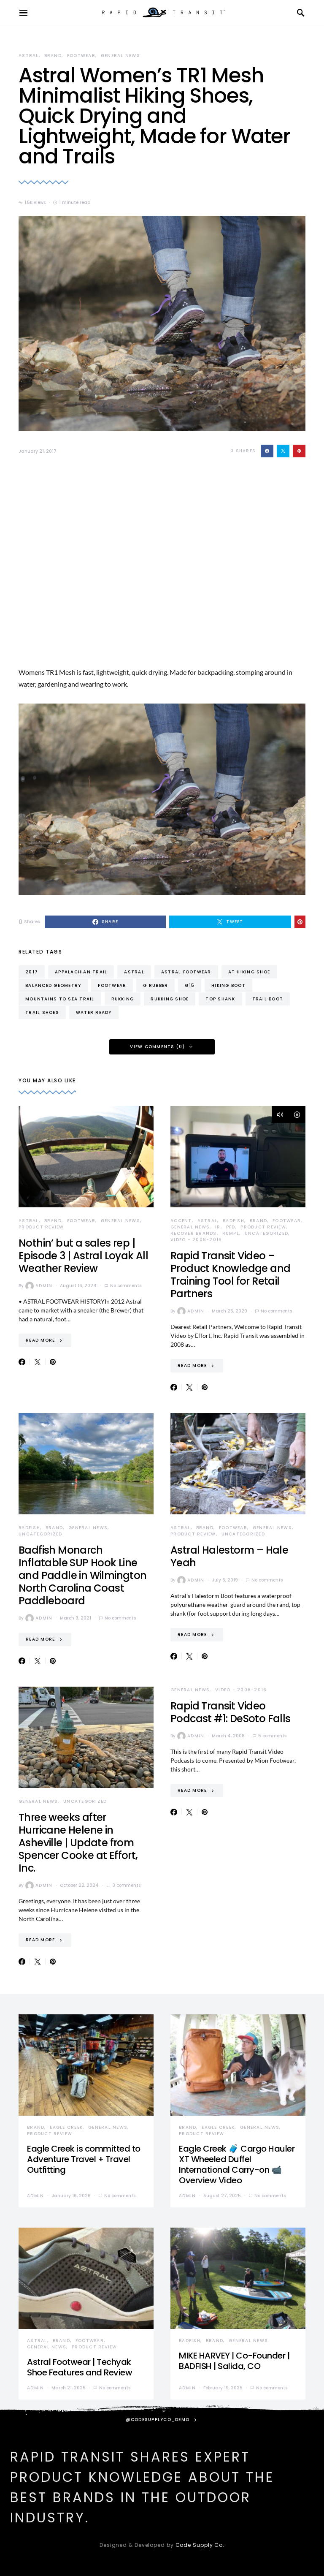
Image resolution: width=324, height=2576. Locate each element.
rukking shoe (170, 999)
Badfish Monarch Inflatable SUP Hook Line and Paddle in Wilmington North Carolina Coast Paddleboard (83, 1575)
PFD (230, 1227)
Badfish (233, 1220)
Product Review (41, 1227)
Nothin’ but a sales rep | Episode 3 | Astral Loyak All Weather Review (83, 1255)
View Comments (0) (157, 1046)
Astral (29, 55)
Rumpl (230, 1233)
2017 (31, 972)
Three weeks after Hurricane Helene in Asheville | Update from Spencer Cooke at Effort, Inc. (78, 1842)
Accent (181, 1220)
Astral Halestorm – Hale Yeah (229, 1556)
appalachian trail (81, 972)
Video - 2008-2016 (196, 1239)
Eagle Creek (66, 2127)
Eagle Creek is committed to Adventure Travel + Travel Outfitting (83, 2159)
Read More (40, 1340)
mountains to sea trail (59, 999)
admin (38, 1286)
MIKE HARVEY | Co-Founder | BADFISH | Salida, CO (234, 2361)
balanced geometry (53, 985)
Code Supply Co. (200, 2545)
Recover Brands (193, 1233)
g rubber (155, 985)
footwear (112, 985)
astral (134, 972)
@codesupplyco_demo (158, 2419)
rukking (122, 999)
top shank (220, 999)
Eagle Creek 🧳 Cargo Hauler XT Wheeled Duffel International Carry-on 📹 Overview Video (236, 2164)
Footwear (81, 55)
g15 (189, 985)
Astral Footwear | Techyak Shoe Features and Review (79, 2367)
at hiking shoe (249, 972)
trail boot (268, 999)
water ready (94, 1012)
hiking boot (228, 985)
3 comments (126, 1885)
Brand (53, 55)
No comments (125, 1286)
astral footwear (186, 972)
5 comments (272, 1736)
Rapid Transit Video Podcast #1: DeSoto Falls (230, 1712)
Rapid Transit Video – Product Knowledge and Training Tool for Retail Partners (230, 1275)
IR (218, 1227)
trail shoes (42, 1012)
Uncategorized (266, 1233)
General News (120, 55)
